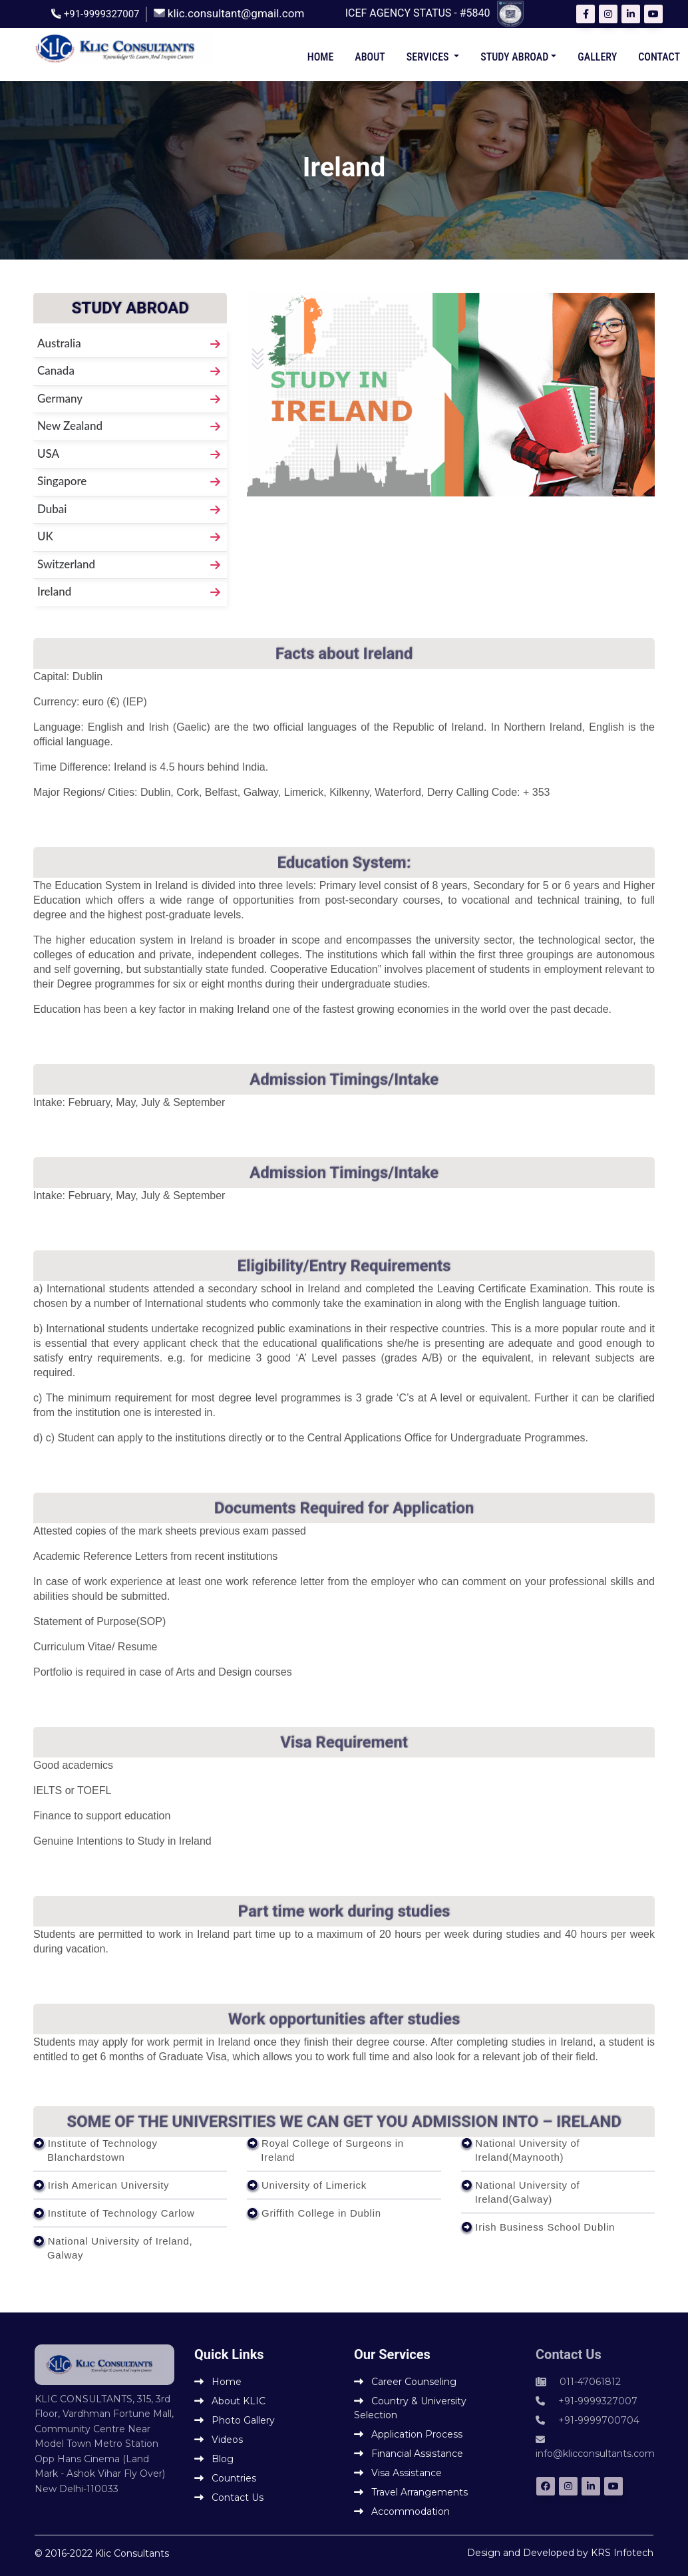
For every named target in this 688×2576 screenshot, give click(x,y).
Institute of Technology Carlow (121, 2213)
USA (48, 453)
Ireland (54, 591)
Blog (214, 2459)
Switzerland (66, 564)
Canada (56, 370)
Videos (218, 2440)
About (370, 57)
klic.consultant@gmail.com (236, 13)
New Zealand (69, 426)
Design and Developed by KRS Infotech (560, 2553)
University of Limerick (314, 2185)
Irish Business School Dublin (545, 2227)
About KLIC (229, 2401)
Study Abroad (514, 57)
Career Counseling (405, 2382)
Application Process (408, 2434)
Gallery (597, 57)
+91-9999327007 (102, 14)
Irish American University (109, 2185)
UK (45, 536)
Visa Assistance (398, 2473)
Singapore (61, 481)
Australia (59, 343)
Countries (225, 2478)
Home (320, 57)
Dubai (52, 509)
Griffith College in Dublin (321, 2213)
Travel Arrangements (411, 2492)
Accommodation (402, 2511)
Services (429, 57)
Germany (60, 398)
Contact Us (228, 2497)
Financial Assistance (408, 2454)
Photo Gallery (234, 2420)
